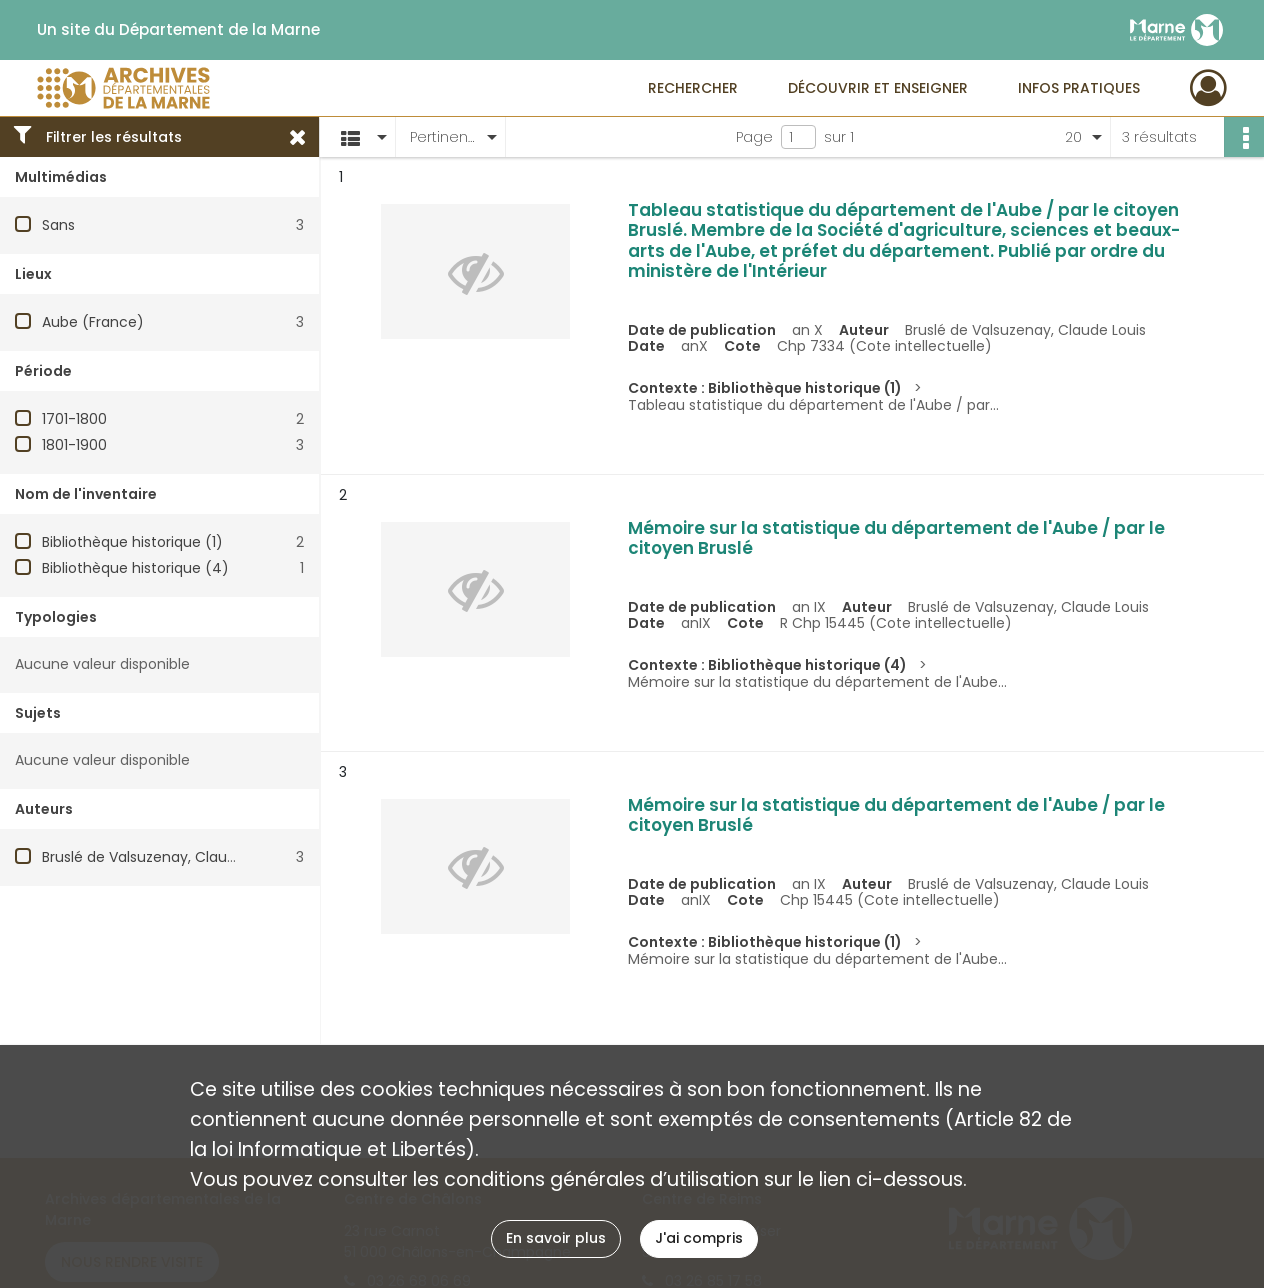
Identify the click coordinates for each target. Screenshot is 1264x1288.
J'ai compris (699, 1238)
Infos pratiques (1079, 88)
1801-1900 (74, 445)
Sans (58, 225)
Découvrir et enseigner (878, 88)
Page (754, 137)
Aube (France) (93, 322)
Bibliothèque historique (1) (132, 542)
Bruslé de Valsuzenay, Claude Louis (162, 857)
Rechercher (693, 88)
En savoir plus (556, 1238)
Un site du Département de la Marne (178, 30)
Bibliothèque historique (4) (135, 568)
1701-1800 (74, 419)
